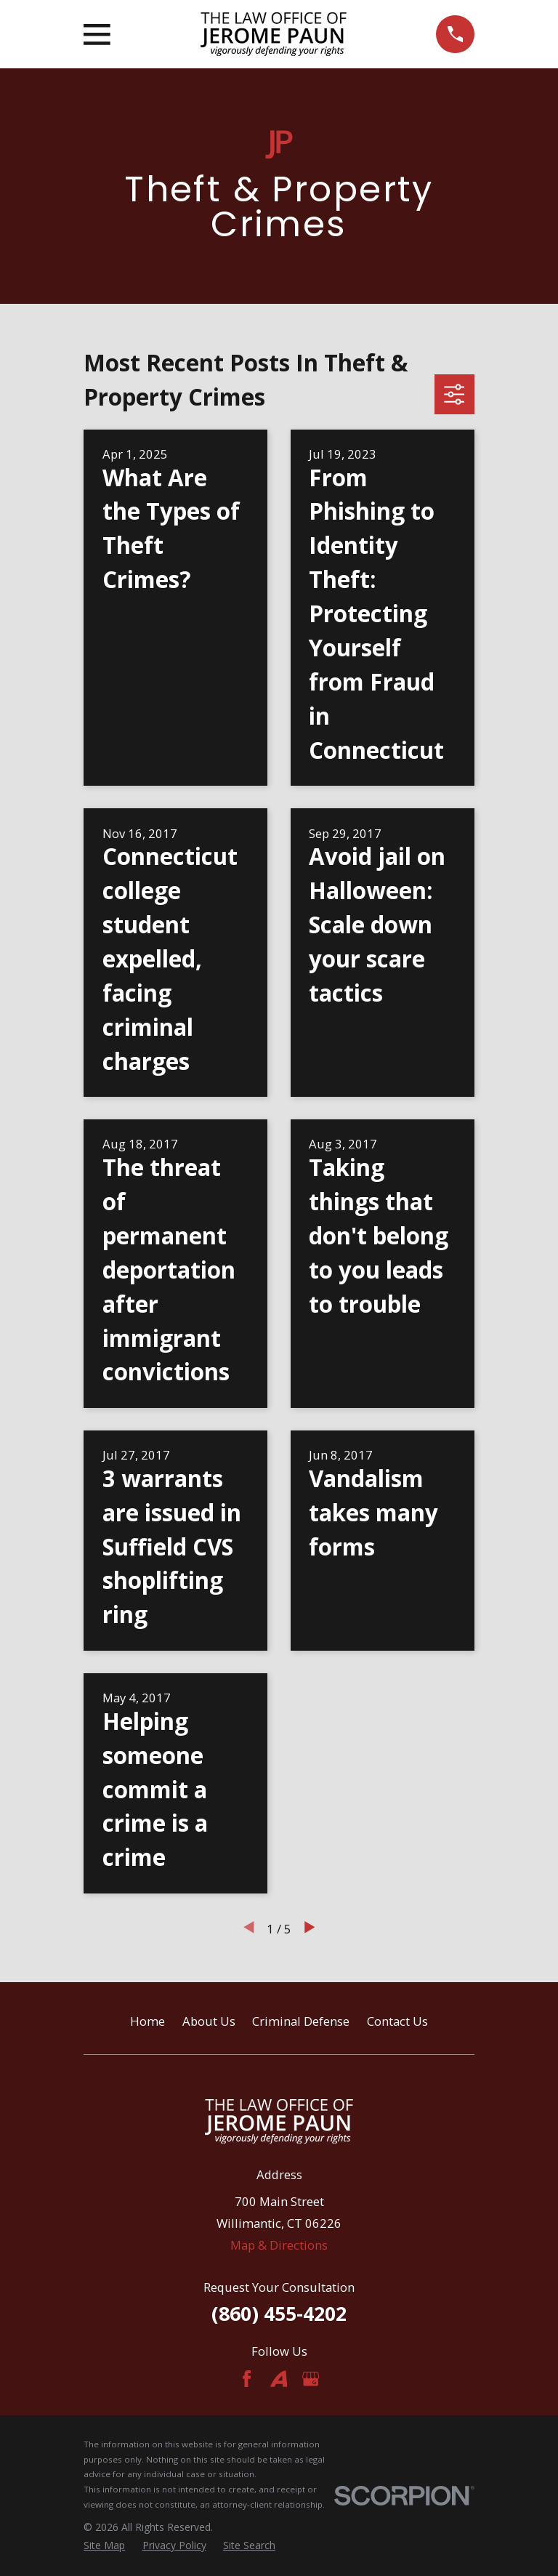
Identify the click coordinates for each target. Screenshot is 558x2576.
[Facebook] (246, 2378)
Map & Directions (279, 2245)
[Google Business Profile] (310, 2378)
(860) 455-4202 (279, 2313)
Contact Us (397, 2021)
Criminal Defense (300, 2021)
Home (147, 2021)
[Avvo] (278, 2378)
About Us (208, 2021)
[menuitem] (104, 2545)
